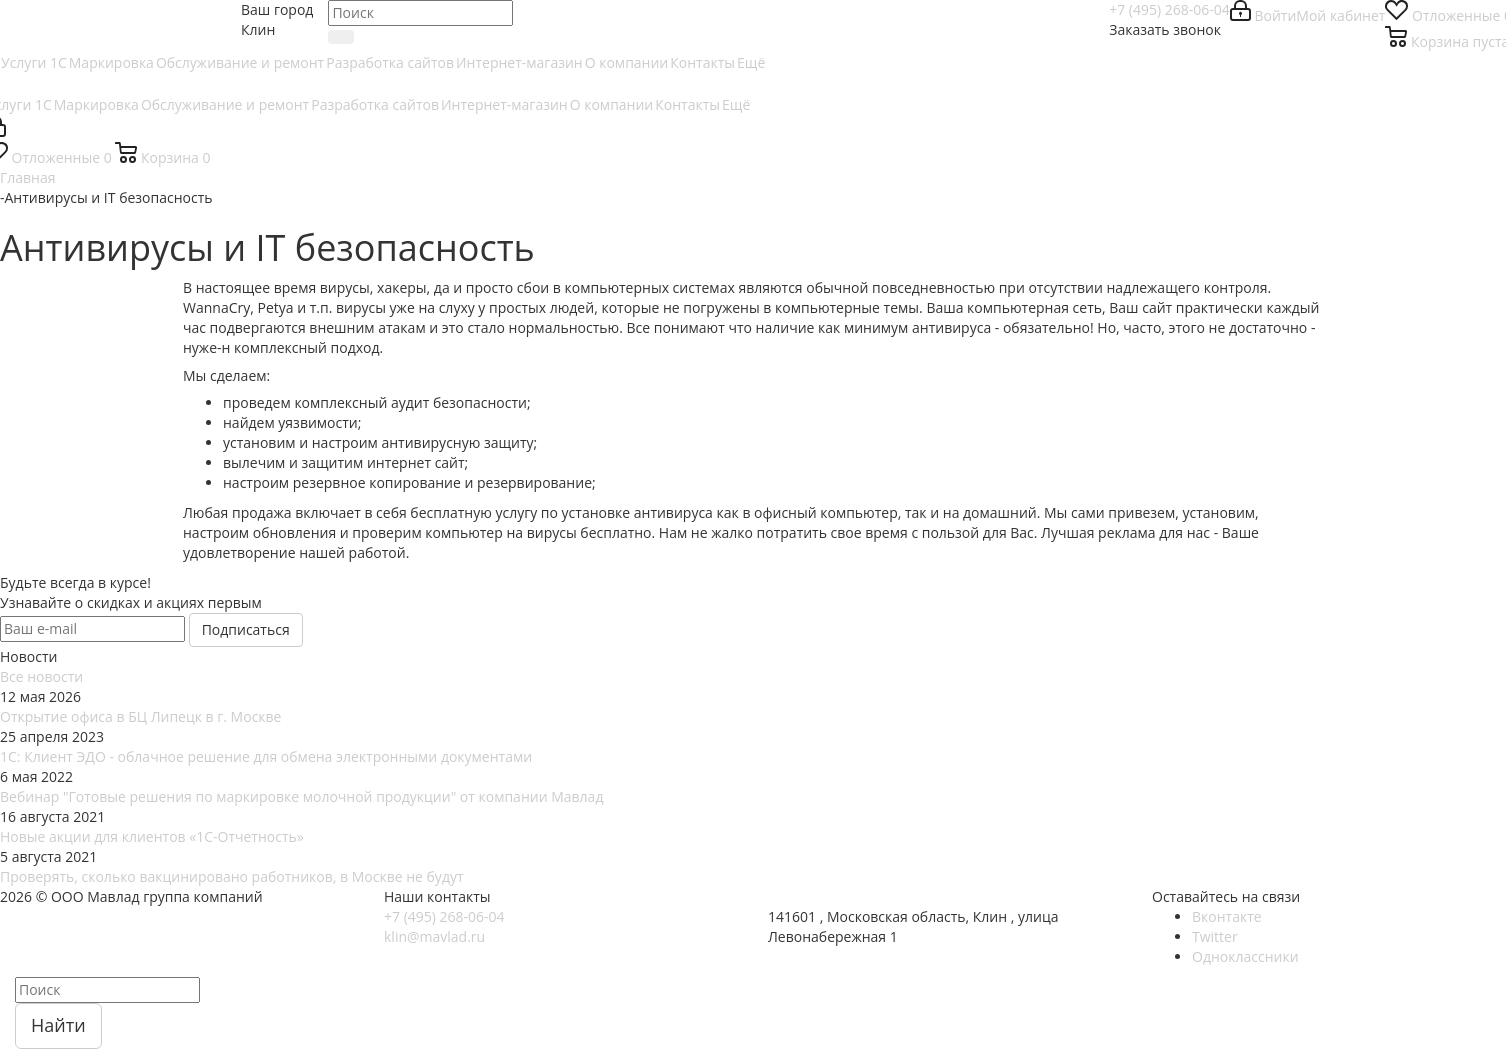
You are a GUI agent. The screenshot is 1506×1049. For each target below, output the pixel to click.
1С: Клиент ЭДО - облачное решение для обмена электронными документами (266, 756)
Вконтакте (1227, 916)
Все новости (41, 676)
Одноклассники (1245, 956)
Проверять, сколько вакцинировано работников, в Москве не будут (232, 876)
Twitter (1215, 936)
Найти (58, 1025)
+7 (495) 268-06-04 (1169, 9)
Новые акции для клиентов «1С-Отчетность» (152, 836)
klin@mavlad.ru (434, 936)
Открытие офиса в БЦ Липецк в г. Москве (140, 716)
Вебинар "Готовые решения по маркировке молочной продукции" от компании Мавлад (301, 796)
